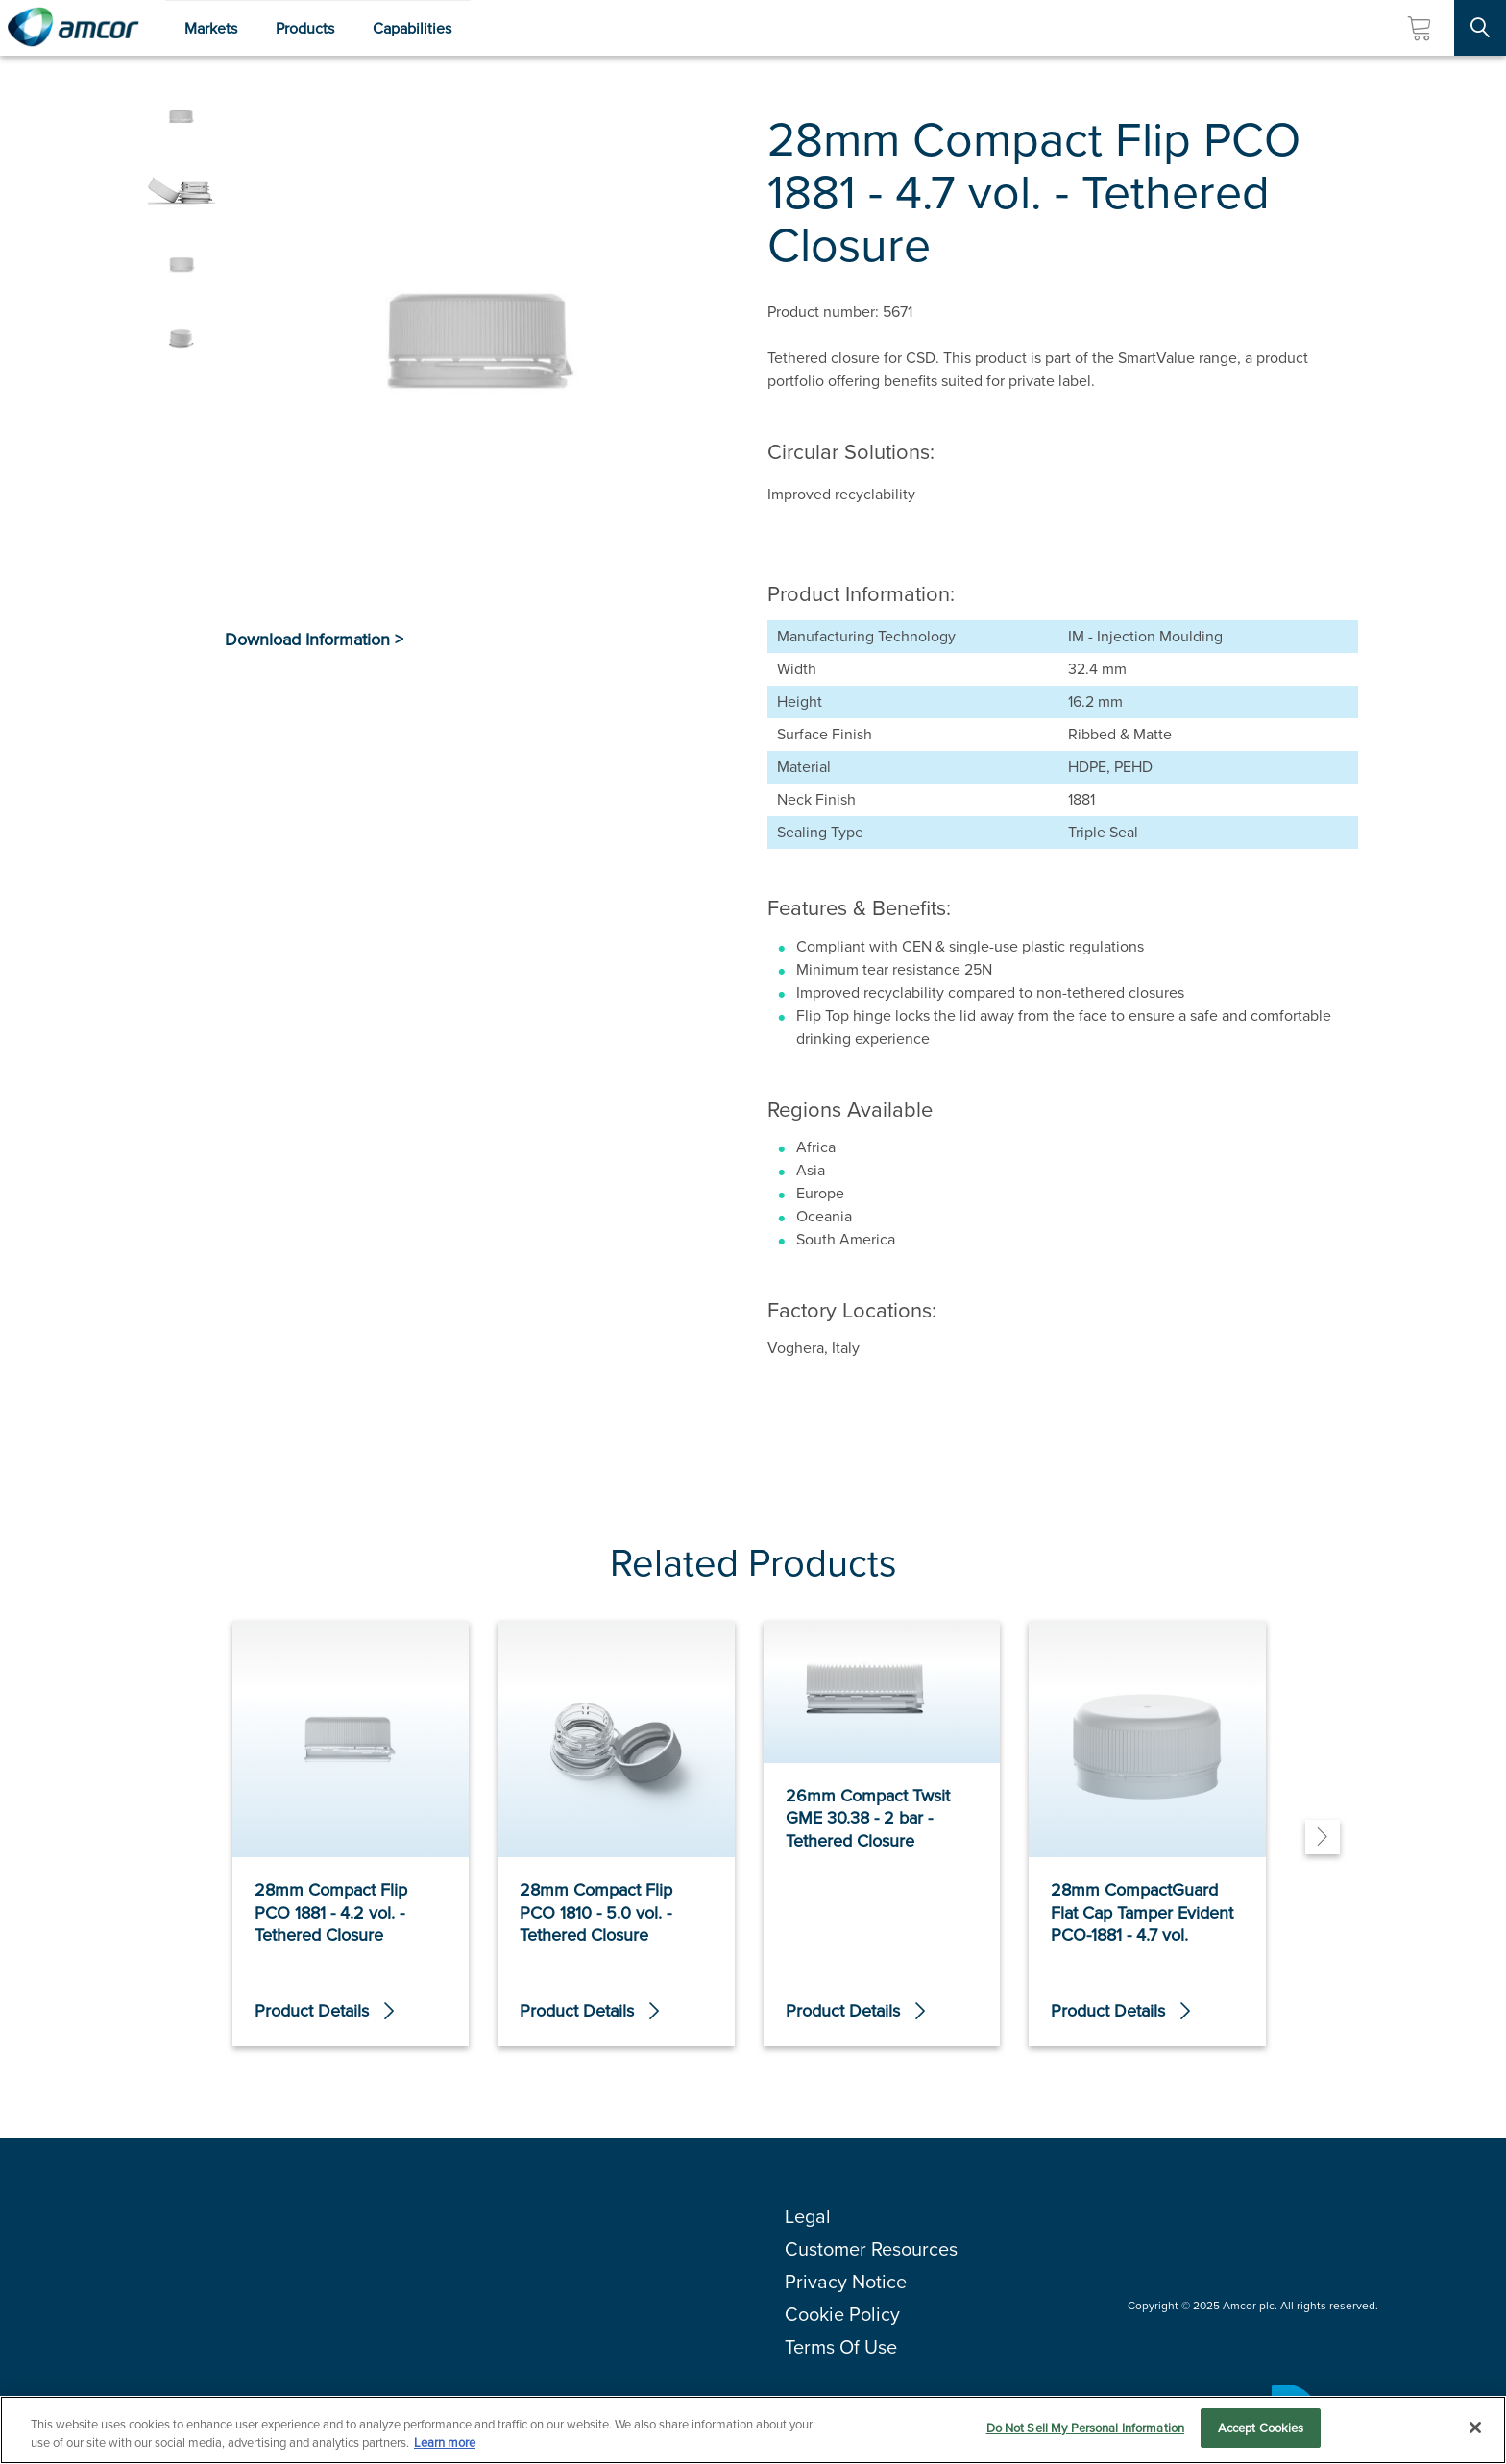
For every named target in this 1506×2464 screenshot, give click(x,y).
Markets (210, 28)
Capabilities (412, 28)
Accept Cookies (1261, 2433)
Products (305, 28)
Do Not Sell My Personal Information (1085, 2433)
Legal (808, 2216)
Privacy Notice (846, 2281)
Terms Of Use (841, 2346)
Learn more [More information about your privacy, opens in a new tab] (444, 2447)
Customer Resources (871, 2249)
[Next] (1322, 1837)
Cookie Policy (842, 2314)
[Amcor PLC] (73, 28)
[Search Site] (1480, 28)
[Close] (1475, 2431)
